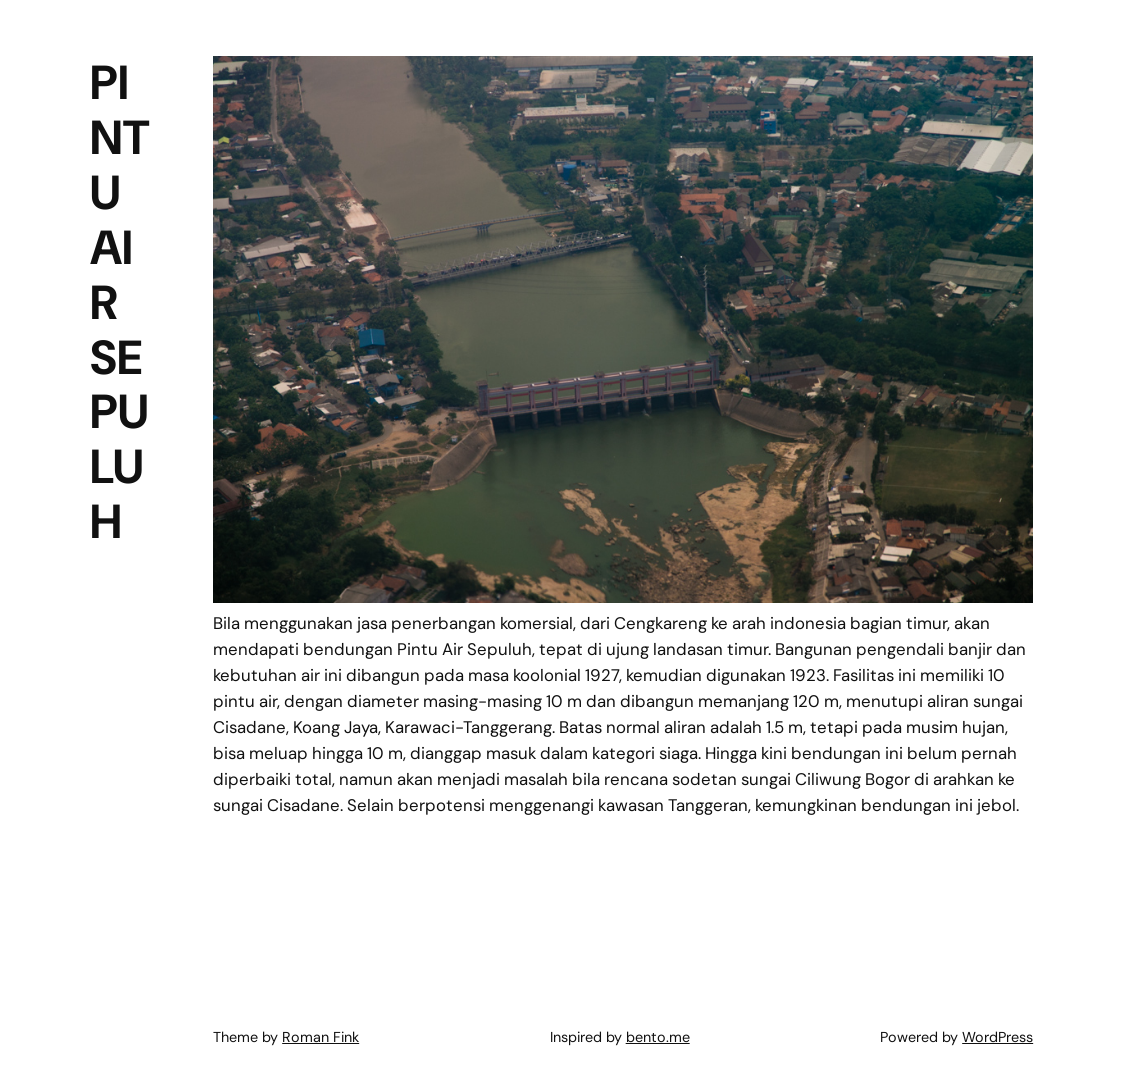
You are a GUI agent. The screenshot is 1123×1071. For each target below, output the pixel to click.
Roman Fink (320, 1037)
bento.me (658, 1037)
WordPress (997, 1037)
